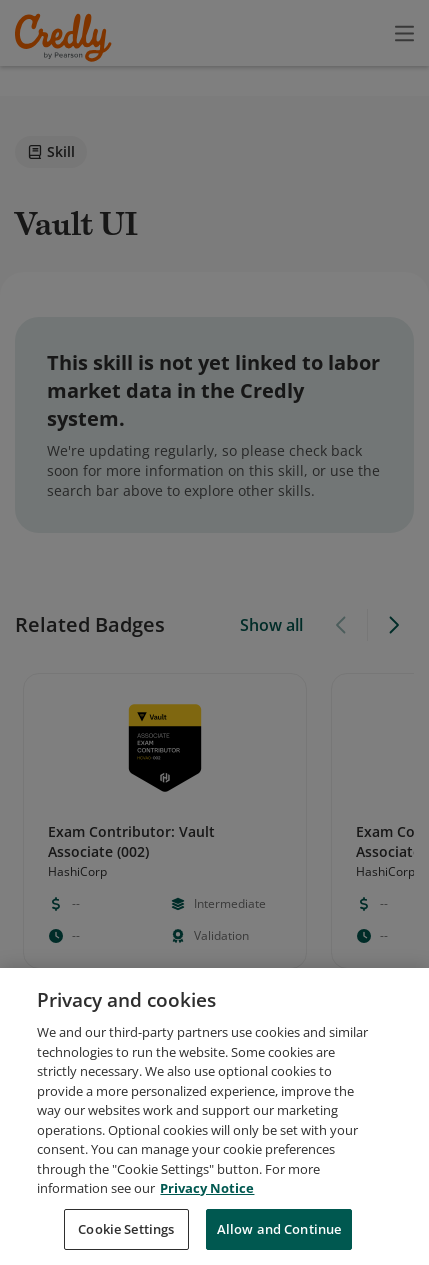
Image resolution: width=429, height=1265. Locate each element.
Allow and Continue (279, 1240)
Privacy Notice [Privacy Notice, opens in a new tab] (207, 1200)
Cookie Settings (126, 1240)
